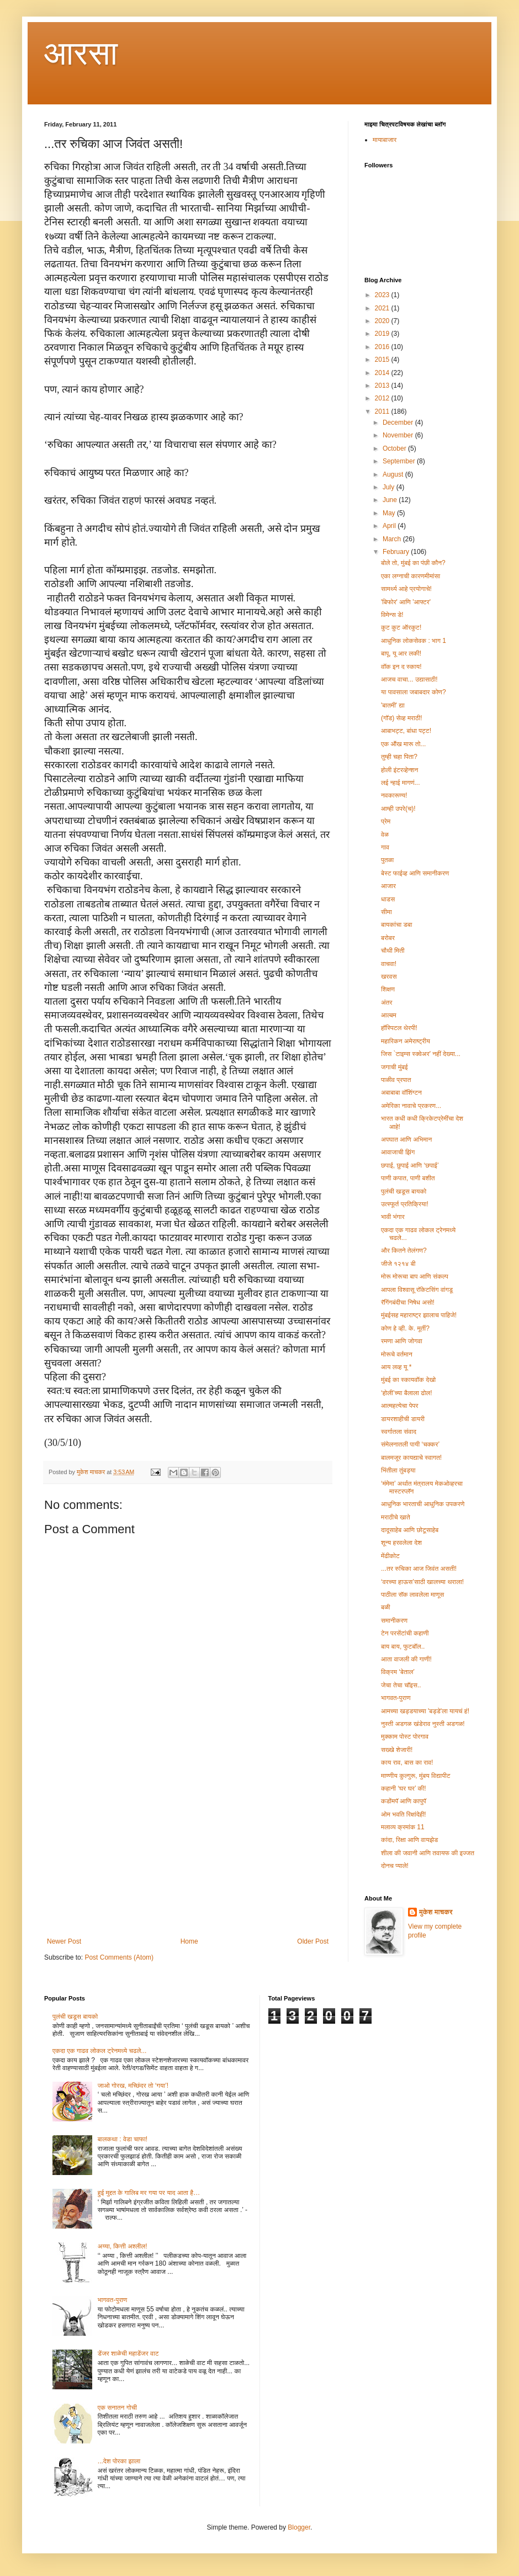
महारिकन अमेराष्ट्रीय (405, 1041)
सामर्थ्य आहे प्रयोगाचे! (406, 589)
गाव (385, 847)
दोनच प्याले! (395, 1866)
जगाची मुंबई (394, 1067)
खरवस (389, 976)
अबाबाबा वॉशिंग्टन (401, 1092)
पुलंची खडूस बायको (403, 1191)
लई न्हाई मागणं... (400, 782)
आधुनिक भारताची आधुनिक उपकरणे (422, 1504)
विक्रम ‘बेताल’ (398, 1672)
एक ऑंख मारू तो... (403, 744)
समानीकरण (394, 1620)
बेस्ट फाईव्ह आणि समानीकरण (415, 873)
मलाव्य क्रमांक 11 (403, 1827)
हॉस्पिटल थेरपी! (399, 1028)
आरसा (81, 53)
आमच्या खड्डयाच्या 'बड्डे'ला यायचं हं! (425, 1711)
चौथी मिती (393, 950)
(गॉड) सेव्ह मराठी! (401, 718)
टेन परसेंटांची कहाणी (405, 1633)
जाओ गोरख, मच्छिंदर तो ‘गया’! (133, 2085)
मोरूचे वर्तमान (396, 1354)
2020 (383, 321)
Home (189, 1941)
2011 (383, 411)
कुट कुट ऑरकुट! (401, 627)
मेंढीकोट (390, 1556)
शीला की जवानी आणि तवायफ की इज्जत (427, 1853)
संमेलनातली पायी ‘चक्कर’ (410, 1444)
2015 (383, 359)
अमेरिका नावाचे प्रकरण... (411, 1106)
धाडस (388, 899)
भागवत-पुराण (396, 1698)
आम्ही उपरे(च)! (398, 808)
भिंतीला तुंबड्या (398, 1470)
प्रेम (385, 821)
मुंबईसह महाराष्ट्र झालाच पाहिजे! (419, 1315)
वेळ (385, 834)
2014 (383, 373)
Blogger (299, 2527)
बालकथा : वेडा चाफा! (122, 2139)
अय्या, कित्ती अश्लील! (122, 2246)
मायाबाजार (384, 140)
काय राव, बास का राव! (407, 1762)
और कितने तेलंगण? (404, 1250)
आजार (388, 886)
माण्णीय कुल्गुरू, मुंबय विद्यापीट (415, 1776)
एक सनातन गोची (117, 2407)
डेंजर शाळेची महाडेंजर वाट (128, 2353)
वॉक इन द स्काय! (401, 667)
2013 (383, 385)
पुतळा (387, 860)
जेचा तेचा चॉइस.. (401, 1685)
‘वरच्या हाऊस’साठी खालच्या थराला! (422, 1582)
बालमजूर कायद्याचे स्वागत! (411, 1457)
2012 (383, 398)
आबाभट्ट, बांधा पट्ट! (406, 731)
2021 (383, 308)
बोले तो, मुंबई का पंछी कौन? (413, 563)
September (400, 461)
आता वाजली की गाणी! (406, 1659)
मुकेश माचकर (436, 1912)
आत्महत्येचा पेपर (400, 1406)
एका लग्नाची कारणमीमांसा (410, 576)
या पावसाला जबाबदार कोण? (413, 692)
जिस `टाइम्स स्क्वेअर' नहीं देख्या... (420, 1054)
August (394, 474)
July (389, 487)
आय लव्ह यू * (396, 1367)
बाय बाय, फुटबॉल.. (403, 1646)
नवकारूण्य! (394, 795)
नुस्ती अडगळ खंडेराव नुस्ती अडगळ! (423, 1724)
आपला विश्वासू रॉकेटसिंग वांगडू (417, 1290)
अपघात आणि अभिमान (406, 1139)
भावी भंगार (393, 1217)
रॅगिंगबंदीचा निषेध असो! (408, 1302)
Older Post (313, 1941)
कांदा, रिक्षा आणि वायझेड (409, 1840)
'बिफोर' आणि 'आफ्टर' (406, 602)
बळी (385, 1607)
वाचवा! (388, 964)
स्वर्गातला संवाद (398, 1431)
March (393, 539)
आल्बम (388, 1015)
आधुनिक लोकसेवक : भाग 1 (413, 641)
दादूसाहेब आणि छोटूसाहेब (409, 1530)
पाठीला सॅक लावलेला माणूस (412, 1594)
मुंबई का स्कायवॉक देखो (408, 1380)
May (390, 513)
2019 (383, 333)
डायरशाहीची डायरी (403, 1419)
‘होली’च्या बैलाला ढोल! (406, 1393)
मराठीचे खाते (395, 1517)
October (395, 448)
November (399, 435)
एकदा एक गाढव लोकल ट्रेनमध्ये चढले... (99, 2051)
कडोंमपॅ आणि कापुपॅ (403, 1801)
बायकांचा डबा (396, 924)
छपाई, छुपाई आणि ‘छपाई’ (410, 1165)
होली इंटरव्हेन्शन (399, 770)
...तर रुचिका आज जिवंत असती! (419, 1568)
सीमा (386, 912)
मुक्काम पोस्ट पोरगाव (404, 1736)
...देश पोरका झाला (119, 2461)
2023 (383, 295)
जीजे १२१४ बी (398, 1264)
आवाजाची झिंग (398, 1152)
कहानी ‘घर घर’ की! (403, 1788)
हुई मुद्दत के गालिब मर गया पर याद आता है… (149, 2193)
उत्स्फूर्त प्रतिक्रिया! (404, 1204)
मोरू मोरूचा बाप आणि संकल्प (414, 1276)
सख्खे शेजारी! (396, 1750)
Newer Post (64, 1941)
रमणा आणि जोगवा (401, 1341)
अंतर (387, 1002)
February (397, 552)
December (399, 422)
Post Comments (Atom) (118, 1957)
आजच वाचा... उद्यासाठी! (409, 679)
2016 (383, 347)
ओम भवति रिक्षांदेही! (403, 1814)
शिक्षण (388, 989)
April (390, 526)
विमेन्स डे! (392, 615)
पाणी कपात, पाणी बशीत (408, 1178)
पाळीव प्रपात (396, 1080)
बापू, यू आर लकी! (401, 653)
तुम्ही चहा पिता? (399, 757)
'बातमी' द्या (393, 705)
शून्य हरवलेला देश (401, 1542)
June (391, 500)
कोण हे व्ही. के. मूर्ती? (405, 1328)
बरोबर (388, 938)
